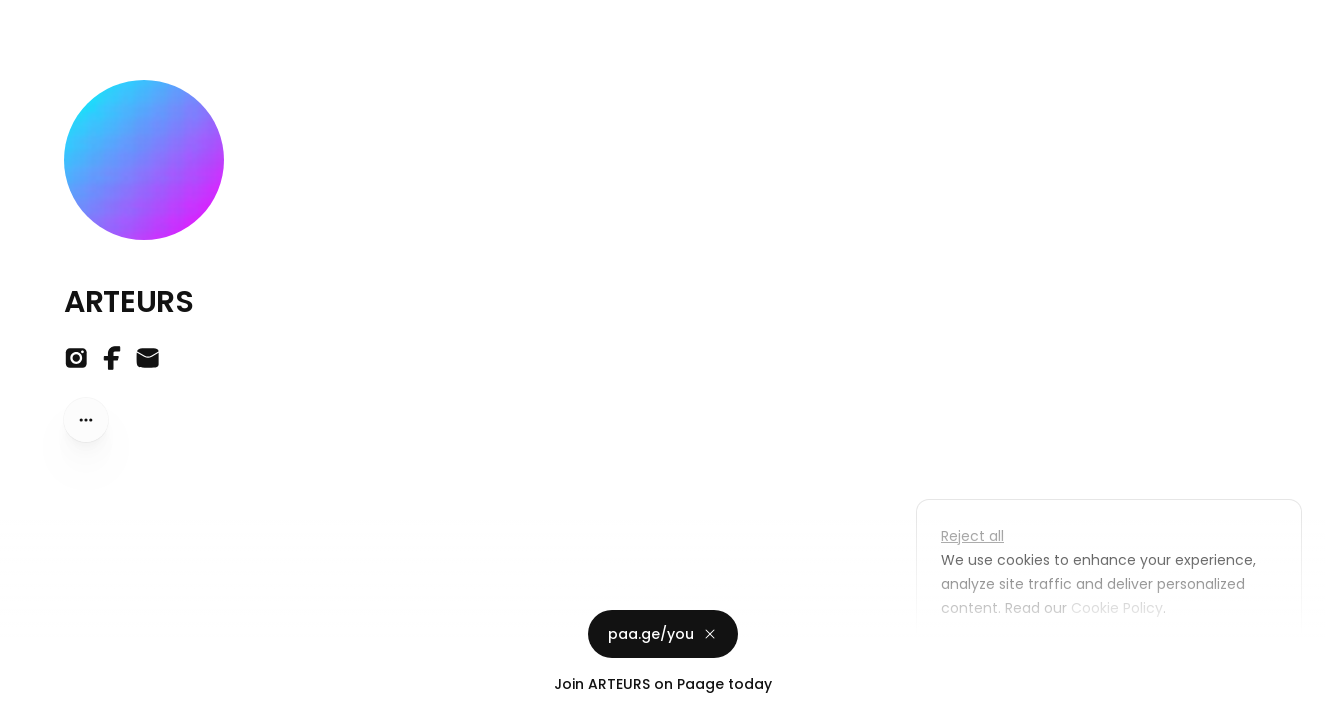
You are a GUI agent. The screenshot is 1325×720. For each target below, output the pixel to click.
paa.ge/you (663, 634)
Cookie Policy (1115, 608)
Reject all (972, 536)
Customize (993, 654)
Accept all (1114, 654)
